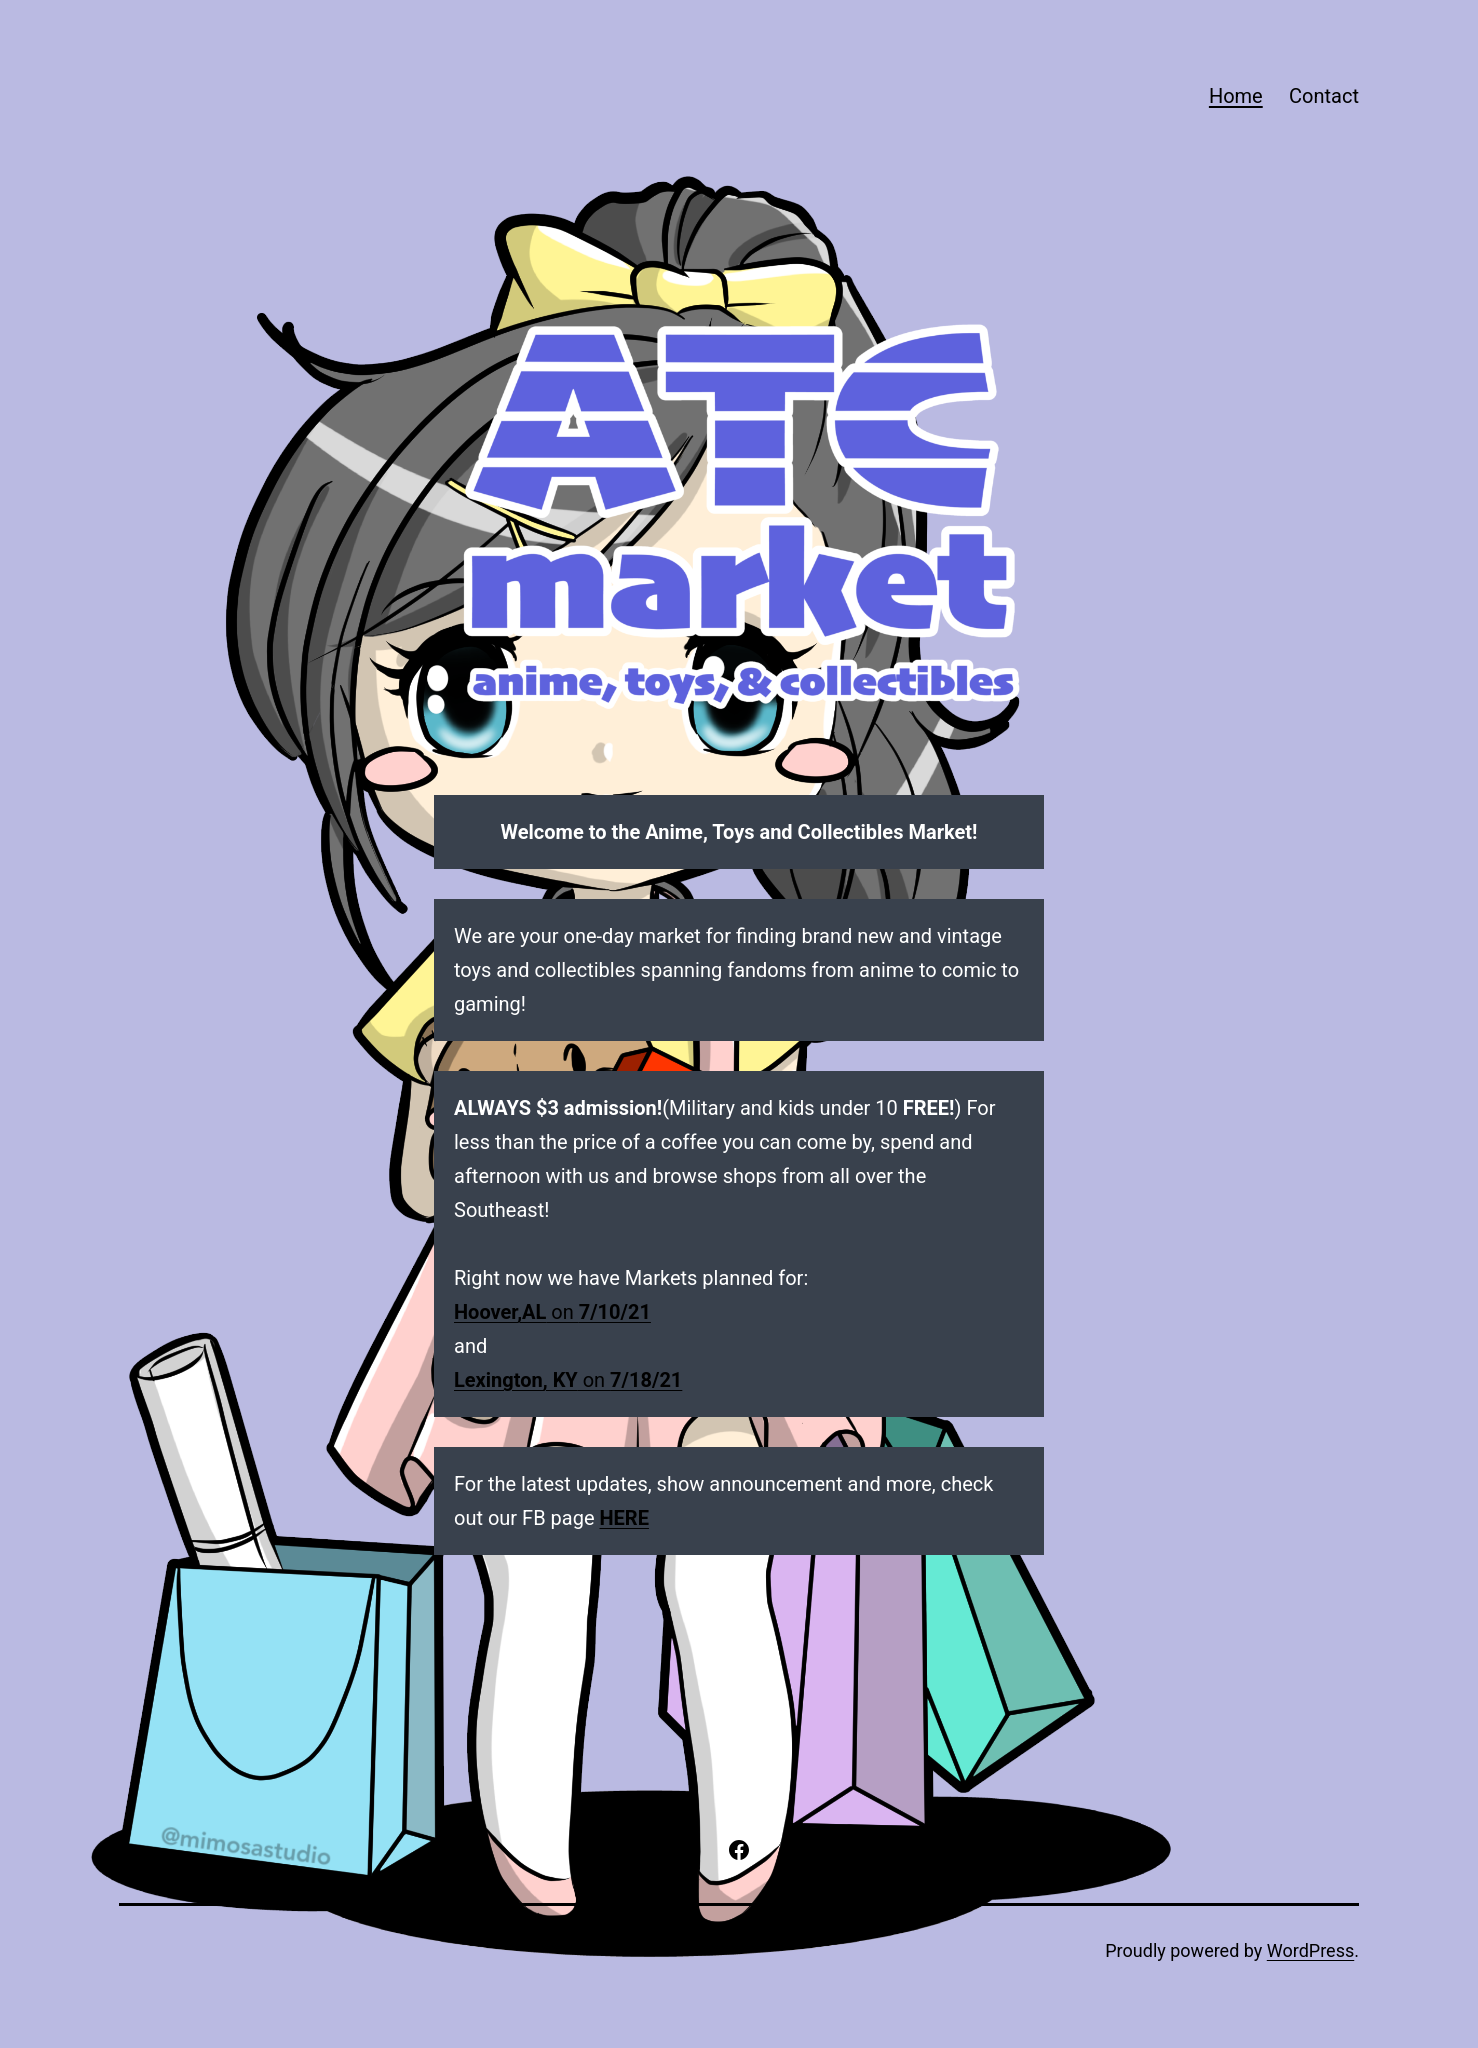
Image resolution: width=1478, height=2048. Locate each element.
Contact (1324, 96)
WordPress (1310, 1950)
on (552, 1312)
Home (1236, 96)
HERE (624, 1518)
